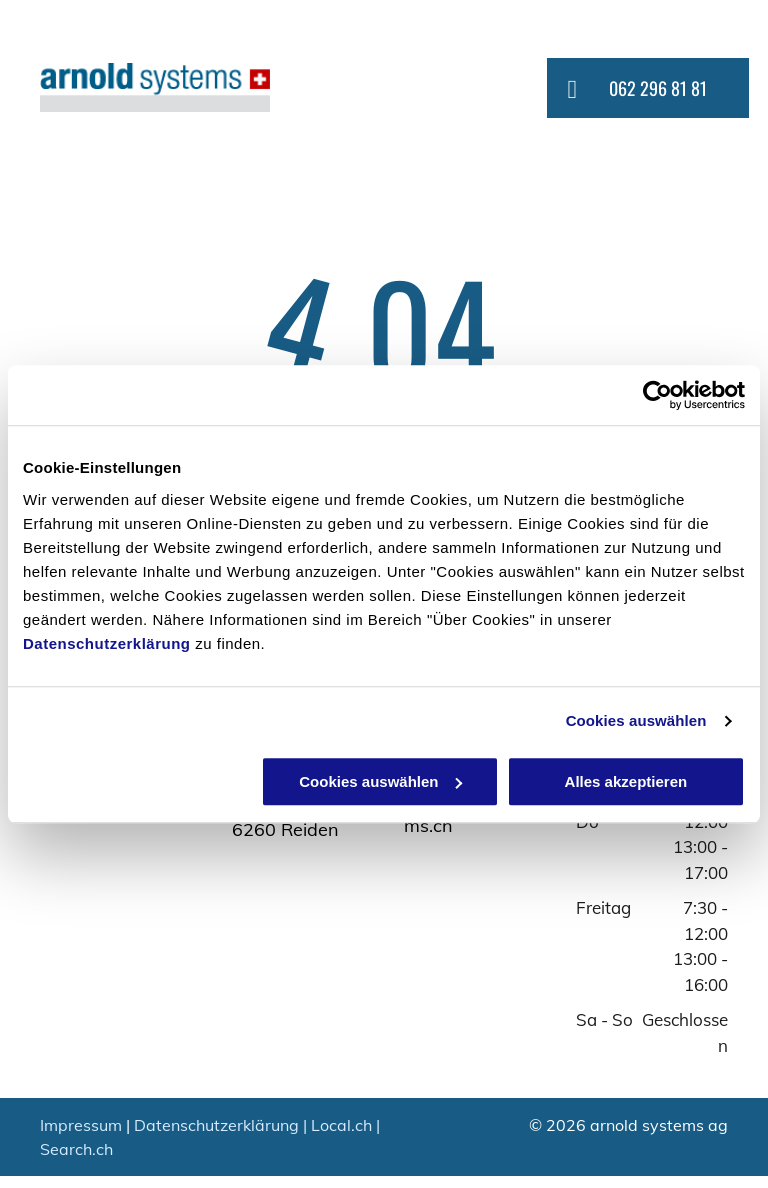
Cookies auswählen (636, 720)
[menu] (724, 89)
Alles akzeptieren (626, 781)
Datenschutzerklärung (107, 643)
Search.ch (76, 1149)
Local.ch (341, 1125)
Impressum (81, 1125)
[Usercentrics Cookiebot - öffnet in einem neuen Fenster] (657, 395)
